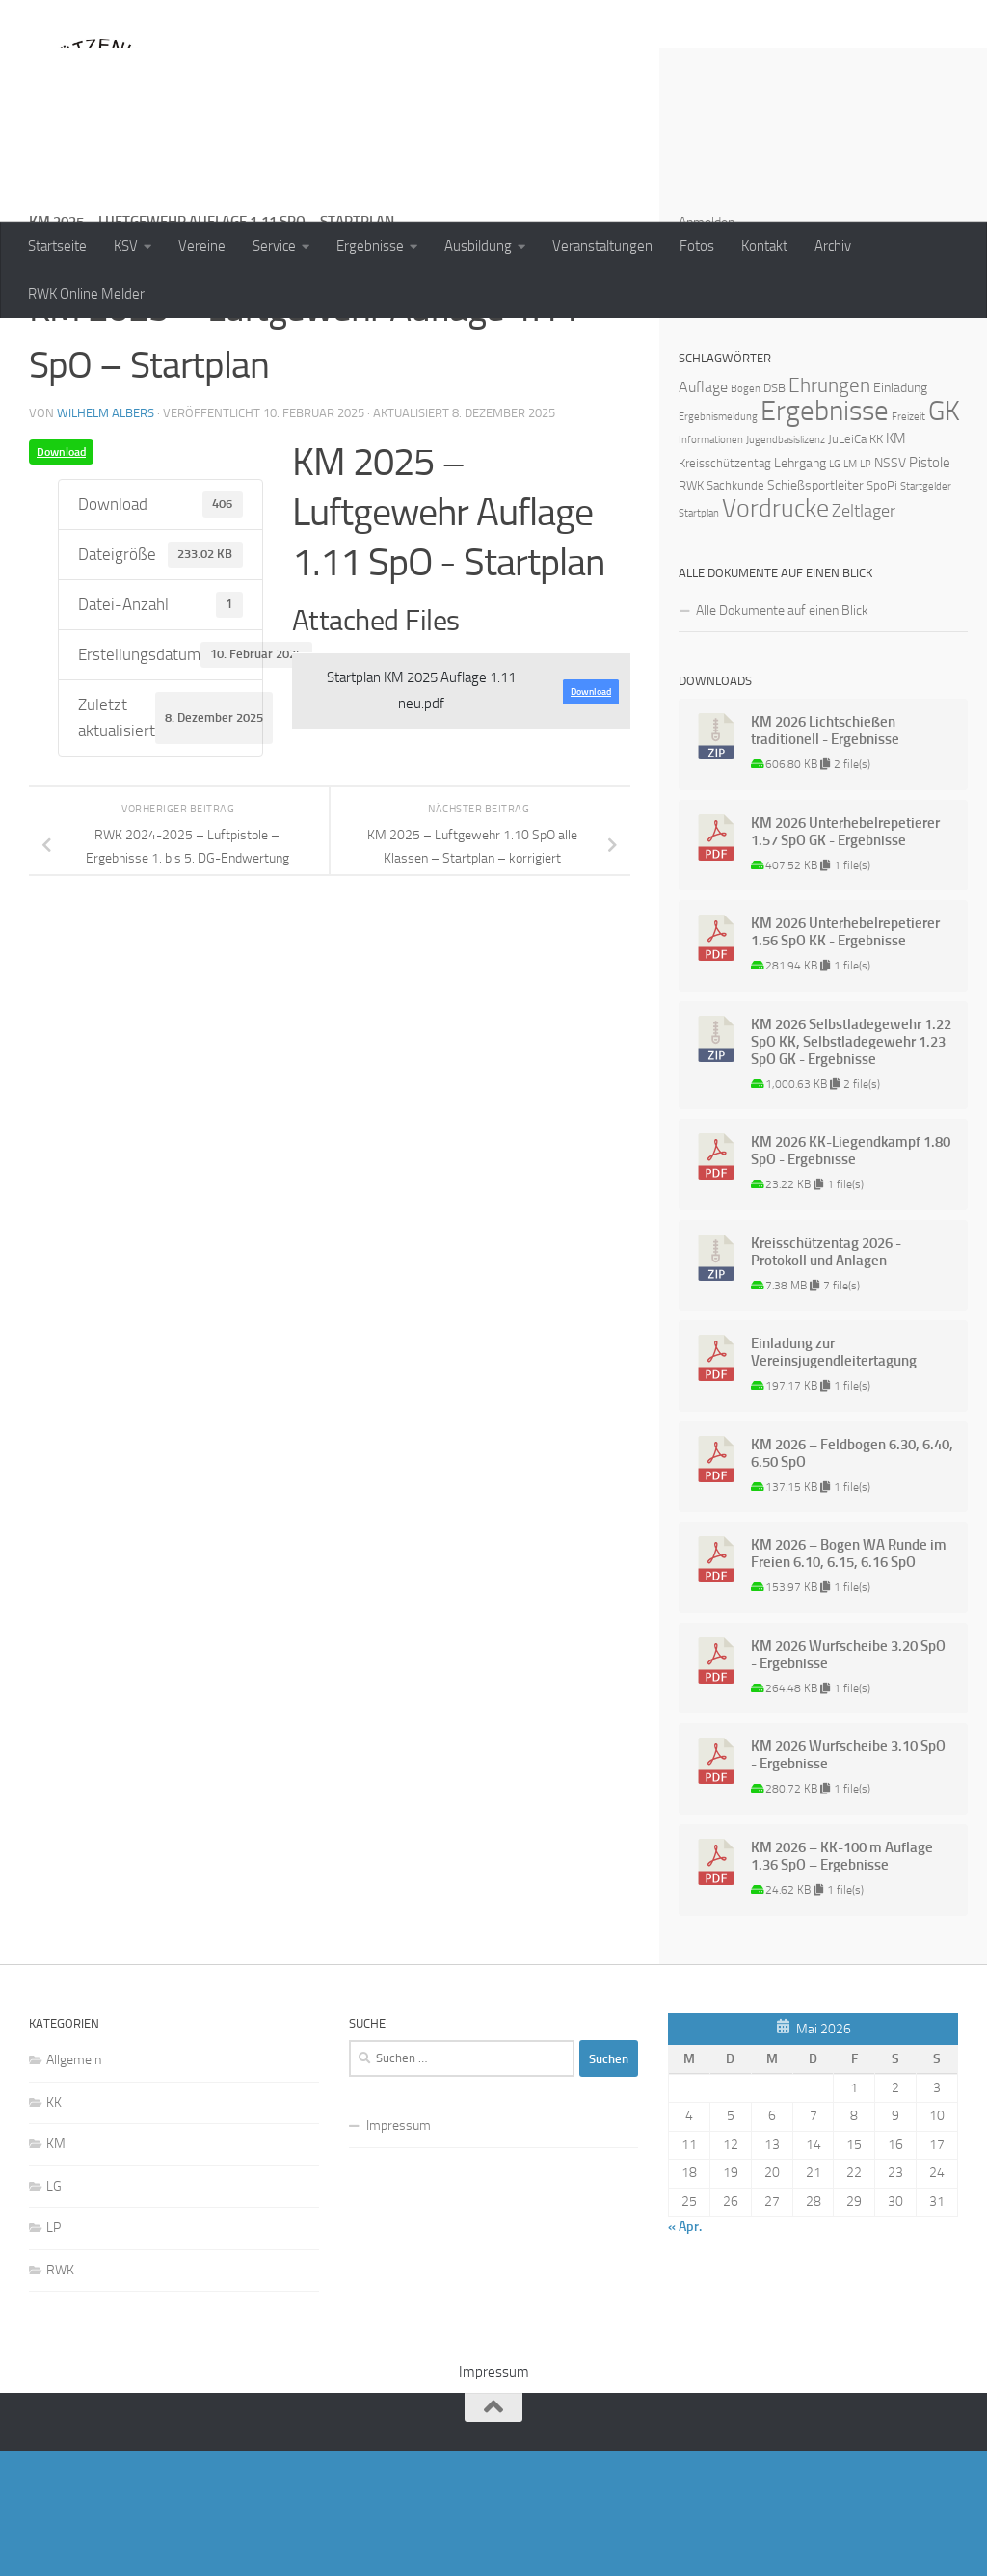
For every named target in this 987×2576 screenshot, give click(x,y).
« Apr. (685, 2352)
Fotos (697, 245)
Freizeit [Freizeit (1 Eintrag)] (908, 542)
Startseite (57, 245)
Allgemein (73, 2185)
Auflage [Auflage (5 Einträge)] (703, 512)
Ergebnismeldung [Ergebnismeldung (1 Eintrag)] (718, 542)
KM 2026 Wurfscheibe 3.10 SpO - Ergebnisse (848, 1880)
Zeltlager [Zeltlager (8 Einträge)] (863, 636)
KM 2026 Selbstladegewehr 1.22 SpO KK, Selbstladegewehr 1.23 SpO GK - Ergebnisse (851, 1167)
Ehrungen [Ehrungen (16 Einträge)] (829, 510)
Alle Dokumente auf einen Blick (782, 736)
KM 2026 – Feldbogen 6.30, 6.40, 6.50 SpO (852, 1578)
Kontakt (764, 245)
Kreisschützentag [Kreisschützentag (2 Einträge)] (725, 588)
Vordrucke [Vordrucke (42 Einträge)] (775, 634)
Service (274, 245)
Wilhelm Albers (105, 538)
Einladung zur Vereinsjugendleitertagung (834, 1477)
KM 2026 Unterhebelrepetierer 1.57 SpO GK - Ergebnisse (845, 957)
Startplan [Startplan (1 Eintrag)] (699, 638)
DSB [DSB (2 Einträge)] (774, 513)
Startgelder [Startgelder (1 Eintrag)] (925, 611)
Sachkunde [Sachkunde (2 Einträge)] (735, 610)
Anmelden (706, 347)
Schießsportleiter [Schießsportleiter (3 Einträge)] (815, 610)
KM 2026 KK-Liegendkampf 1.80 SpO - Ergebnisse (850, 1276)
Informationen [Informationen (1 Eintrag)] (711, 565)
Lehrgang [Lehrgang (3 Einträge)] (800, 588)
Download (61, 577)
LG (54, 2311)
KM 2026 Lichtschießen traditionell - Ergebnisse (825, 855)
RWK (60, 2395)
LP (53, 2353)
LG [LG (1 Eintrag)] (834, 589)
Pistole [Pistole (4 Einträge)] (929, 588)
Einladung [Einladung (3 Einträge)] (900, 513)
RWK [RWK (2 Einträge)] (691, 610)
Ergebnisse (370, 245)
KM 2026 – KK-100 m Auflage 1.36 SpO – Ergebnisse (842, 1981)
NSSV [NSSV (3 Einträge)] (890, 588)
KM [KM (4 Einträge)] (896, 563)
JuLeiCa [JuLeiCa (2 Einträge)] (847, 564)
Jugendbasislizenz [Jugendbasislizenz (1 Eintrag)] (785, 565)
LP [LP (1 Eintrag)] (865, 589)
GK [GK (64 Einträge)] (944, 536)
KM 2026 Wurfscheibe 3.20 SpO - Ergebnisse (848, 1780)
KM (56, 2269)
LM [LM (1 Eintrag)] (850, 589)
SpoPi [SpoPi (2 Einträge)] (882, 610)
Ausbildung (478, 245)
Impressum (398, 2251)
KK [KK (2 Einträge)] (876, 564)
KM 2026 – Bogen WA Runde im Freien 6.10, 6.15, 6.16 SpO (849, 1678)
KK (54, 2227)
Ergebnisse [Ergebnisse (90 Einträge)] (824, 536)
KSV (126, 245)
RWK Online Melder (86, 294)
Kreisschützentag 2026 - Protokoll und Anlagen (826, 1377)
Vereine (202, 245)
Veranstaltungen (602, 245)
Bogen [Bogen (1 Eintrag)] (745, 514)
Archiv (832, 245)
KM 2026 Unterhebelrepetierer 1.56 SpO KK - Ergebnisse (845, 1057)
